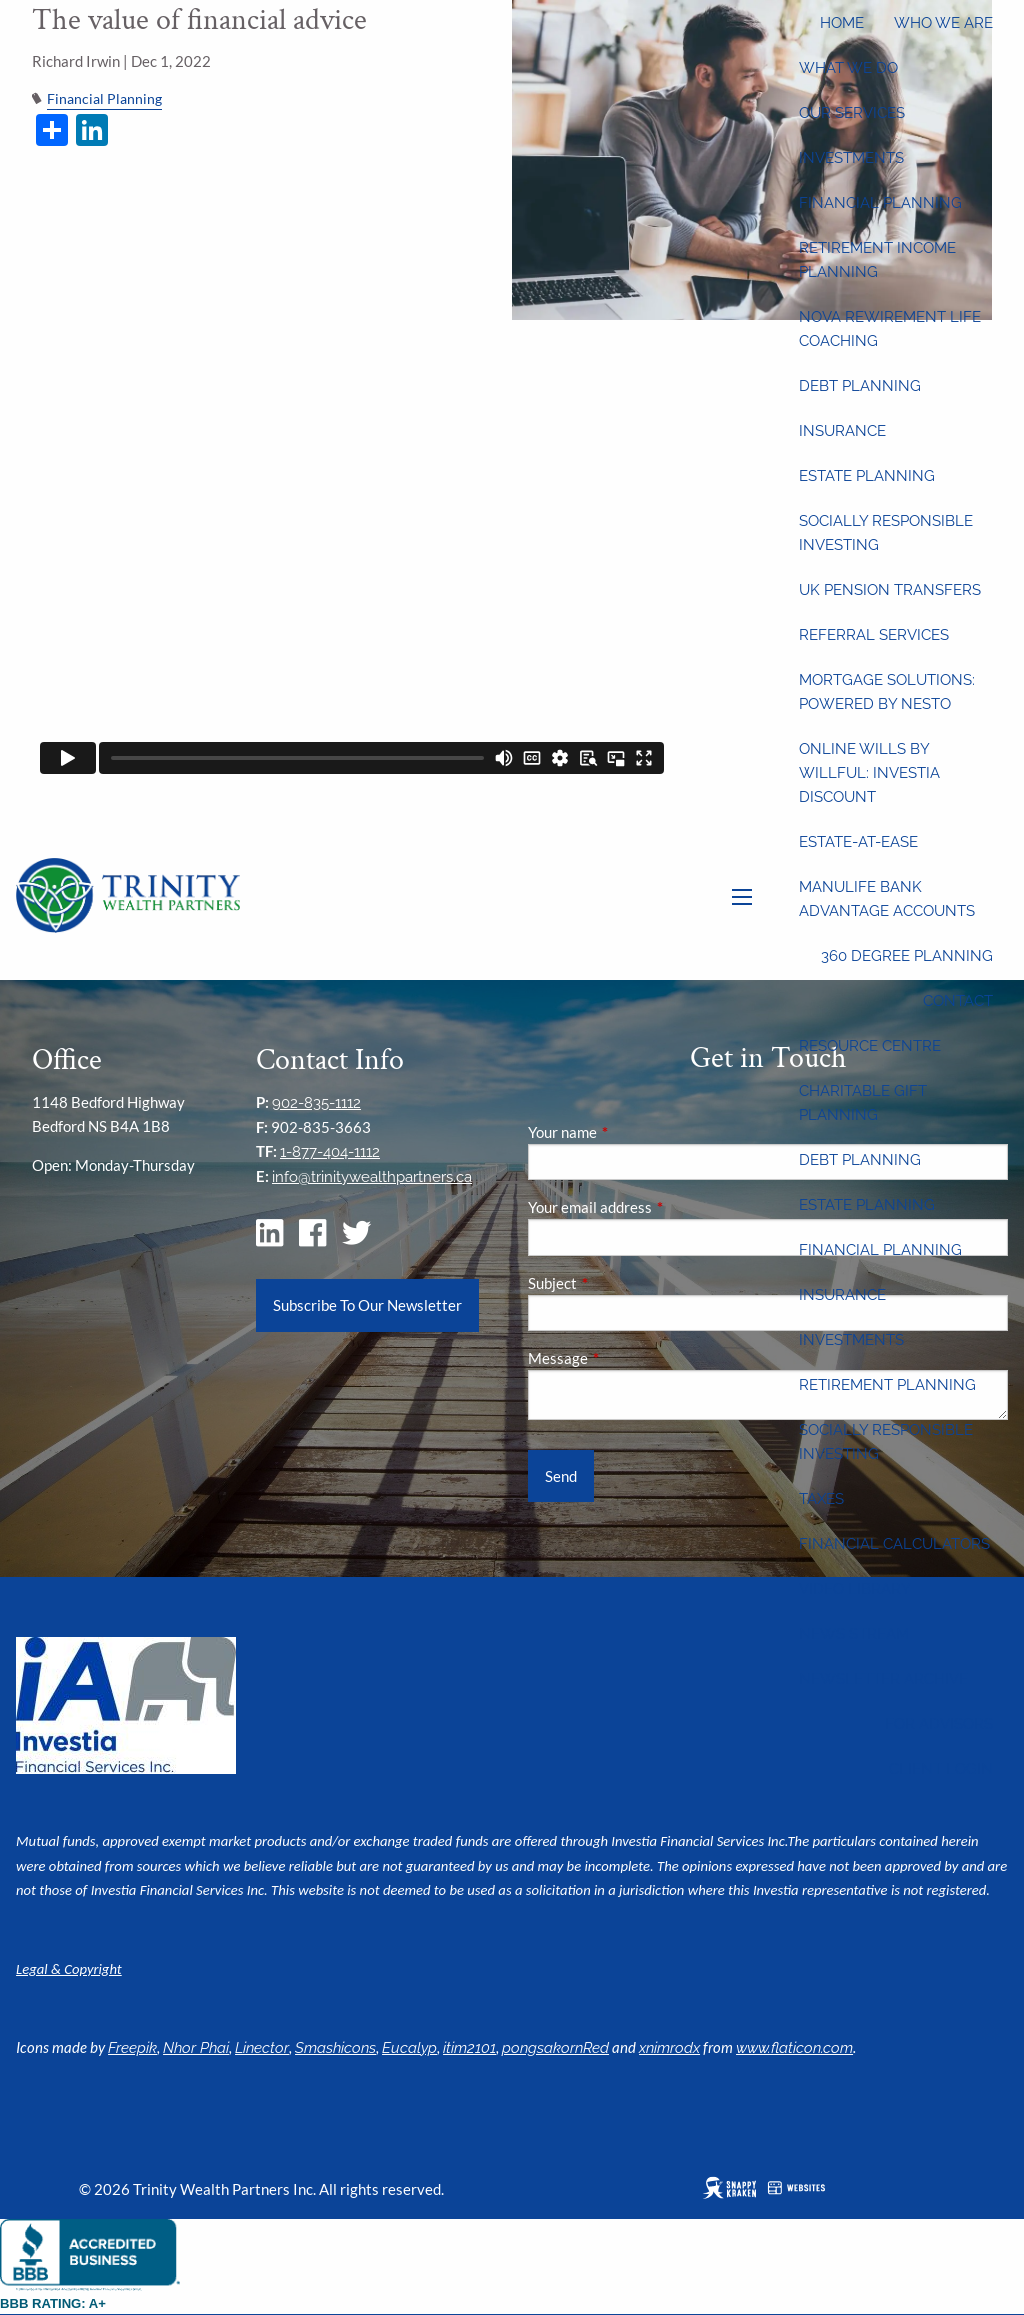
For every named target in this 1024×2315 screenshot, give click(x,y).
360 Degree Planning (907, 956)
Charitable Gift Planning (863, 1103)
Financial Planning (880, 203)
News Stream (854, 1634)
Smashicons (335, 2048)
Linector (262, 2048)
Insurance (842, 431)
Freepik (132, 2048)
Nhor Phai (196, 2048)
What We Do (848, 68)
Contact (958, 1001)
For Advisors (939, 1724)
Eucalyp (409, 2048)
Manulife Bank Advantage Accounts (887, 899)
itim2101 (469, 2048)
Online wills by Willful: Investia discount (869, 773)
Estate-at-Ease (858, 842)
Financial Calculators (894, 1544)
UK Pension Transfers (890, 590)
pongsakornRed (555, 2048)
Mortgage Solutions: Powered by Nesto (887, 692)
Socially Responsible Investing (886, 533)
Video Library (855, 1589)
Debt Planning (860, 386)
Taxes (821, 1499)
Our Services (852, 113)
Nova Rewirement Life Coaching (890, 329)
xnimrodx (669, 2048)
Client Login (941, 1769)
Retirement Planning (887, 1385)
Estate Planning (867, 476)
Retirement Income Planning (877, 260)
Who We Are (943, 23)
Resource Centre (870, 1046)
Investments (851, 158)
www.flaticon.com (794, 2048)
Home (842, 23)
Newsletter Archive (883, 1679)
